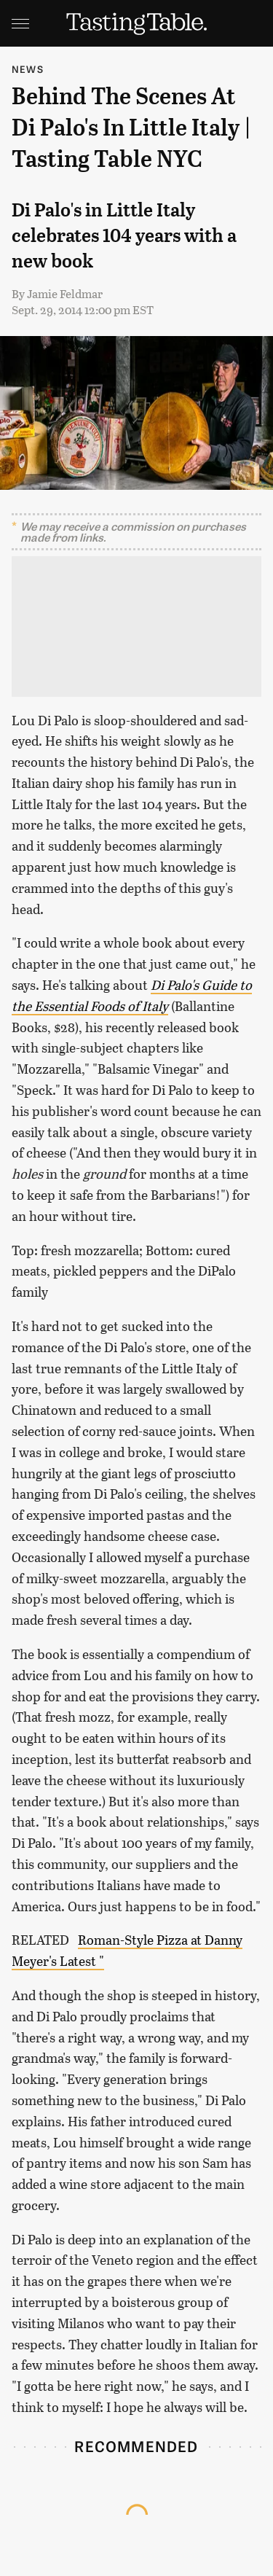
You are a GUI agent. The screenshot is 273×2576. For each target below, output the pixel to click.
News (28, 69)
